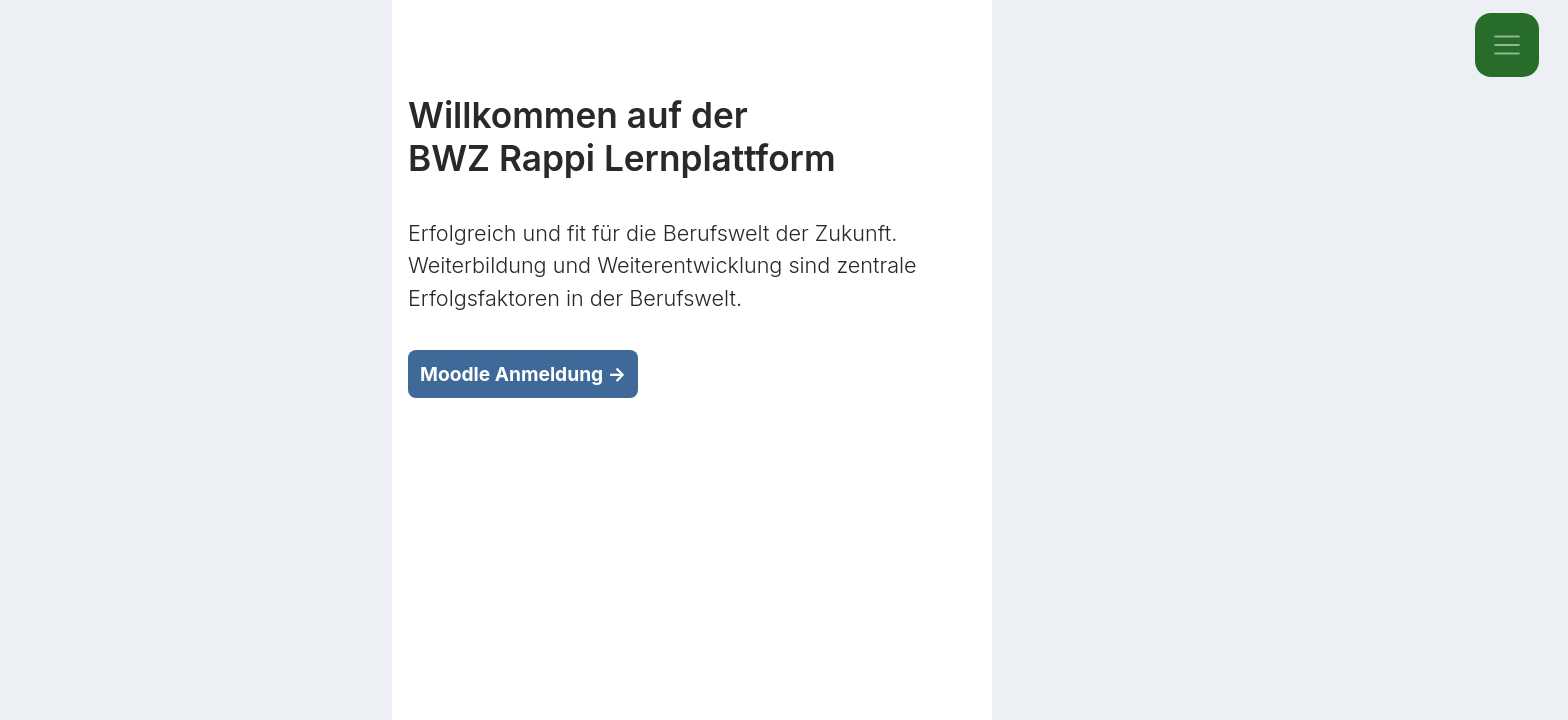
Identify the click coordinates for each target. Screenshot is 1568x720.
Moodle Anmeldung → (523, 374)
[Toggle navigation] (1507, 45)
